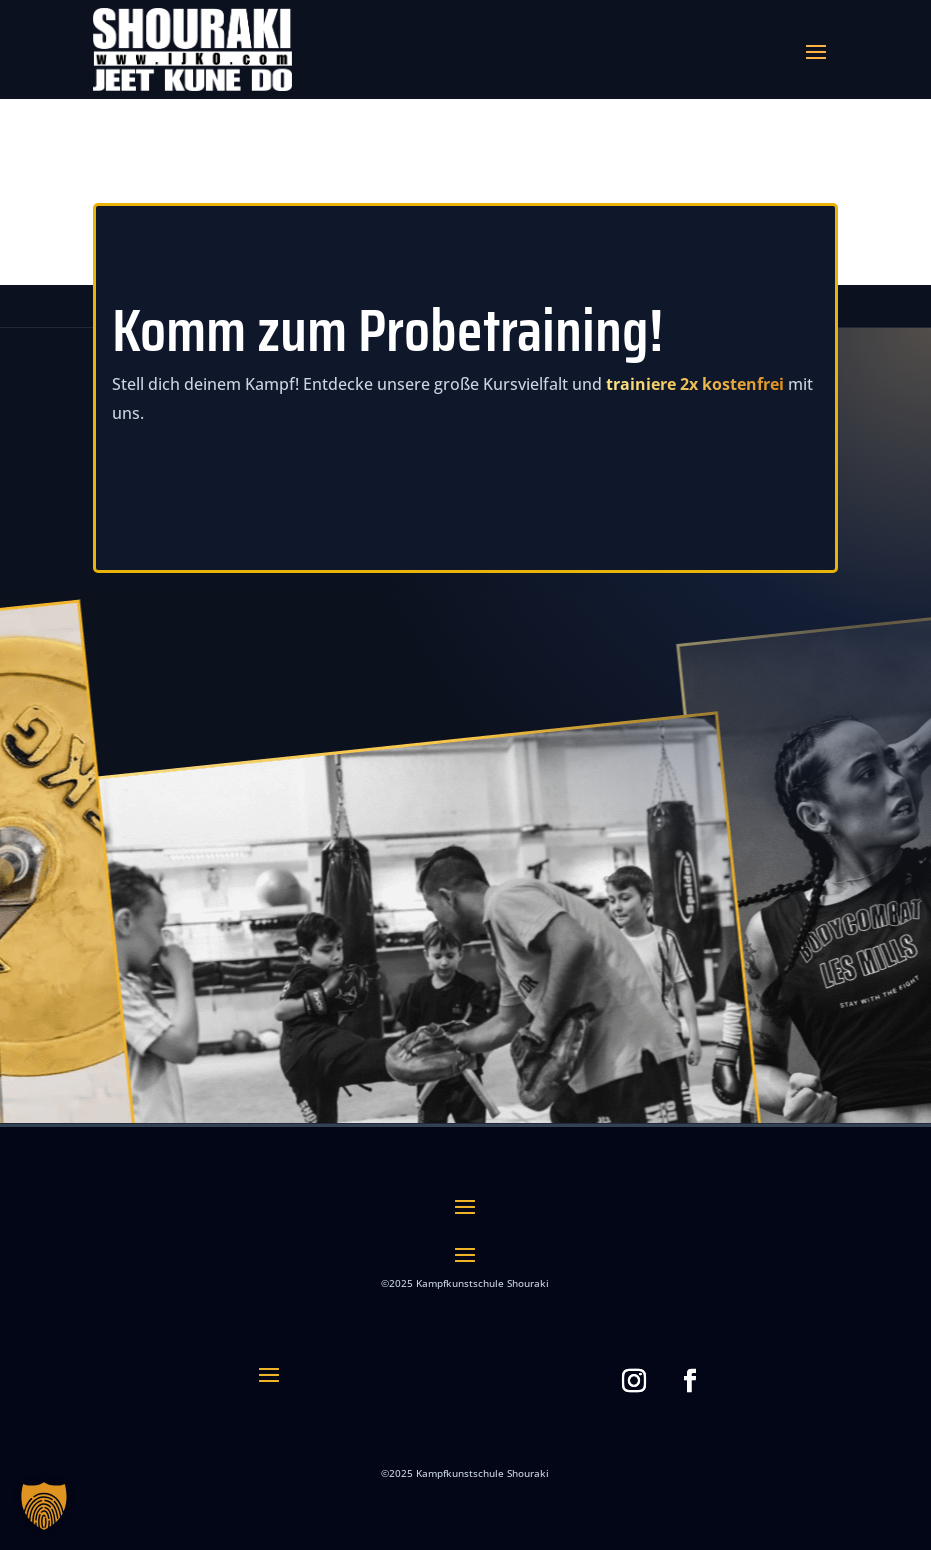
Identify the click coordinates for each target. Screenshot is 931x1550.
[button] (44, 1506)
